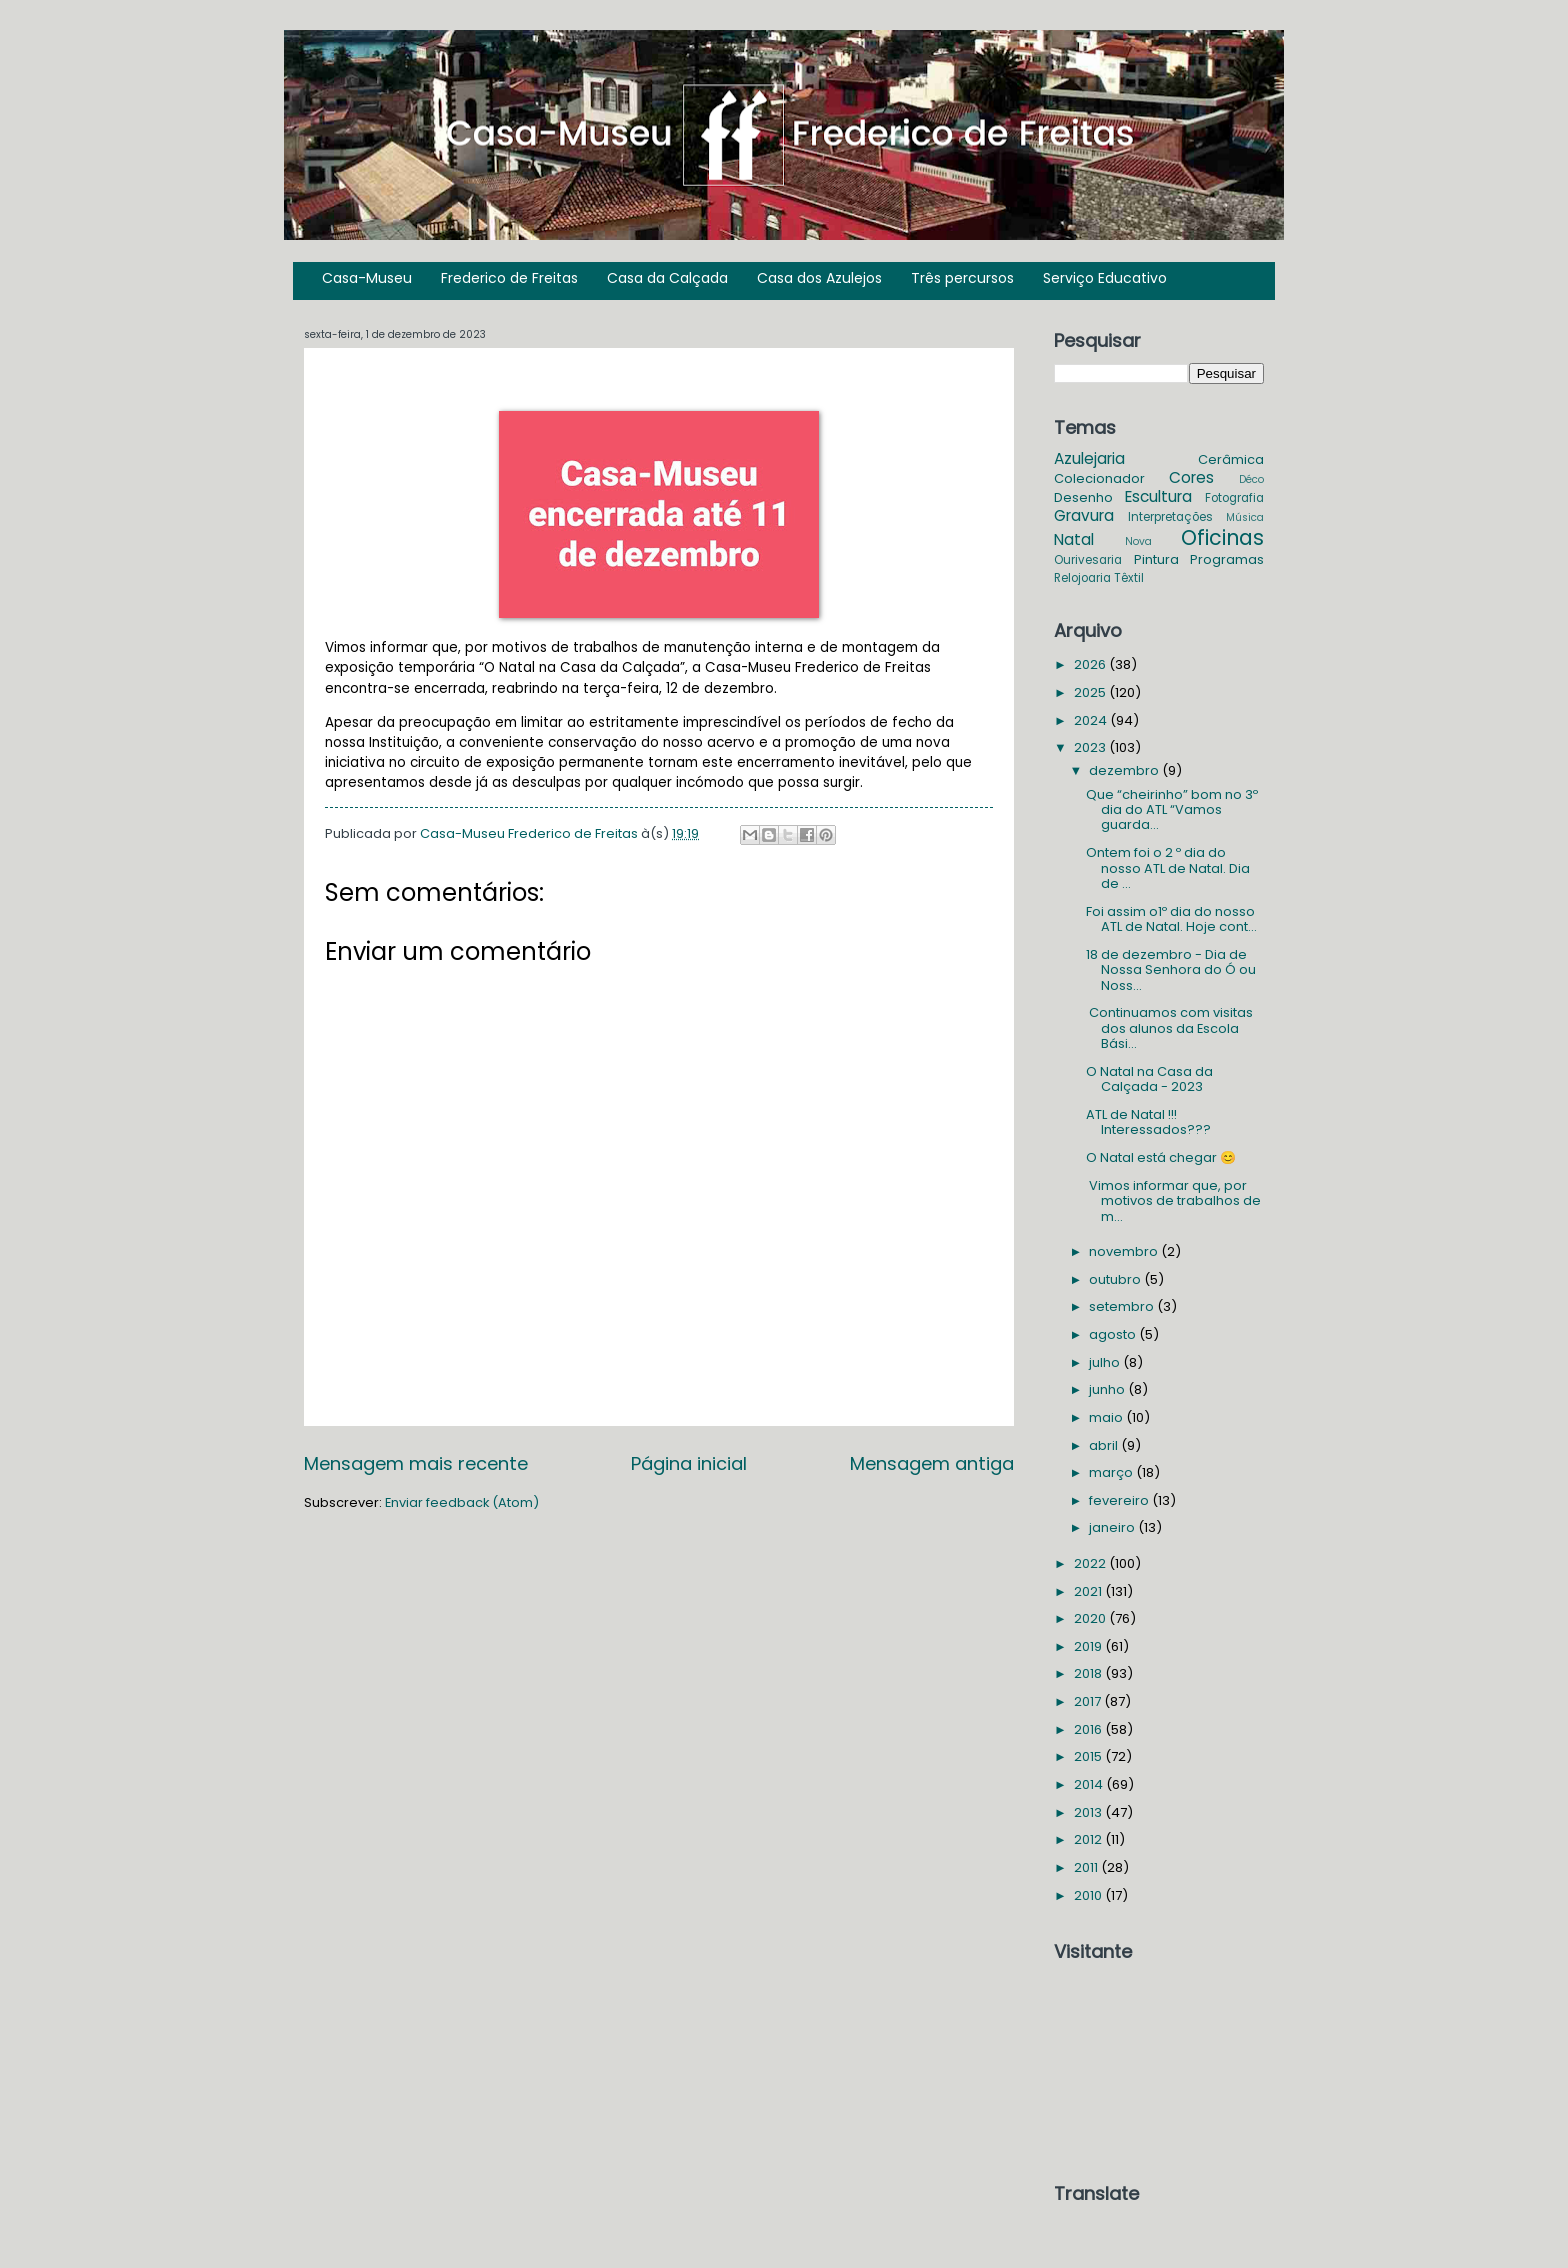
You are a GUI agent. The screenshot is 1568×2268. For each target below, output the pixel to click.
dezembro (1125, 770)
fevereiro (1120, 1500)
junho (1108, 1389)
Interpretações (1170, 517)
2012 (1089, 1839)
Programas (1227, 559)
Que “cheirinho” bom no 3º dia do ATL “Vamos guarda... (1172, 810)
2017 (1089, 1701)
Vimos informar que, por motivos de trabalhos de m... (1173, 1201)
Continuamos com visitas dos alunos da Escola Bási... (1169, 1028)
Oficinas (1222, 537)
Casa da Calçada (667, 278)
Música (1245, 517)
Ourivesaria (1088, 560)
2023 (1091, 747)
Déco (1251, 479)
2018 (1089, 1673)
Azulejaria (1089, 458)
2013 (1089, 1812)
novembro (1125, 1251)
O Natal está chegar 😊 (1161, 1157)
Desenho (1083, 497)
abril (1105, 1445)
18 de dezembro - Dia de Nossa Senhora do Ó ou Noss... (1171, 970)
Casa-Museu (367, 278)
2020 (1091, 1618)
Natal (1074, 539)
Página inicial (689, 1463)
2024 (1092, 720)
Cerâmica (1231, 459)
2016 (1089, 1729)
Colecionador (1099, 478)
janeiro (1113, 1527)
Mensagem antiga (932, 1463)
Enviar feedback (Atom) (462, 1502)
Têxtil (1129, 578)
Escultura (1158, 496)
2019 (1089, 1646)
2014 (1090, 1784)
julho (1106, 1362)
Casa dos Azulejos (819, 278)
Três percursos (962, 278)
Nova (1138, 541)
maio (1107, 1417)
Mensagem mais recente (416, 1463)
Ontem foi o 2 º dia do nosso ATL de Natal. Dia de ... (1168, 868)
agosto (1114, 1334)
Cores (1191, 477)
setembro (1123, 1306)
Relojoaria (1082, 578)
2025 (1091, 692)
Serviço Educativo (1105, 278)
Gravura (1084, 515)
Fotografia (1234, 498)
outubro (1116, 1279)
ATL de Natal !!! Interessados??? (1148, 1122)
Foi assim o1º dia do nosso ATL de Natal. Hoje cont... (1171, 919)
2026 (1091, 664)
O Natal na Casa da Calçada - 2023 (1149, 1079)
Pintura (1156, 559)
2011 (1087, 1867)
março (1112, 1472)
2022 (1091, 1563)
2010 (1089, 1895)
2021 (1089, 1591)
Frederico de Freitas (509, 278)
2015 (1089, 1756)
